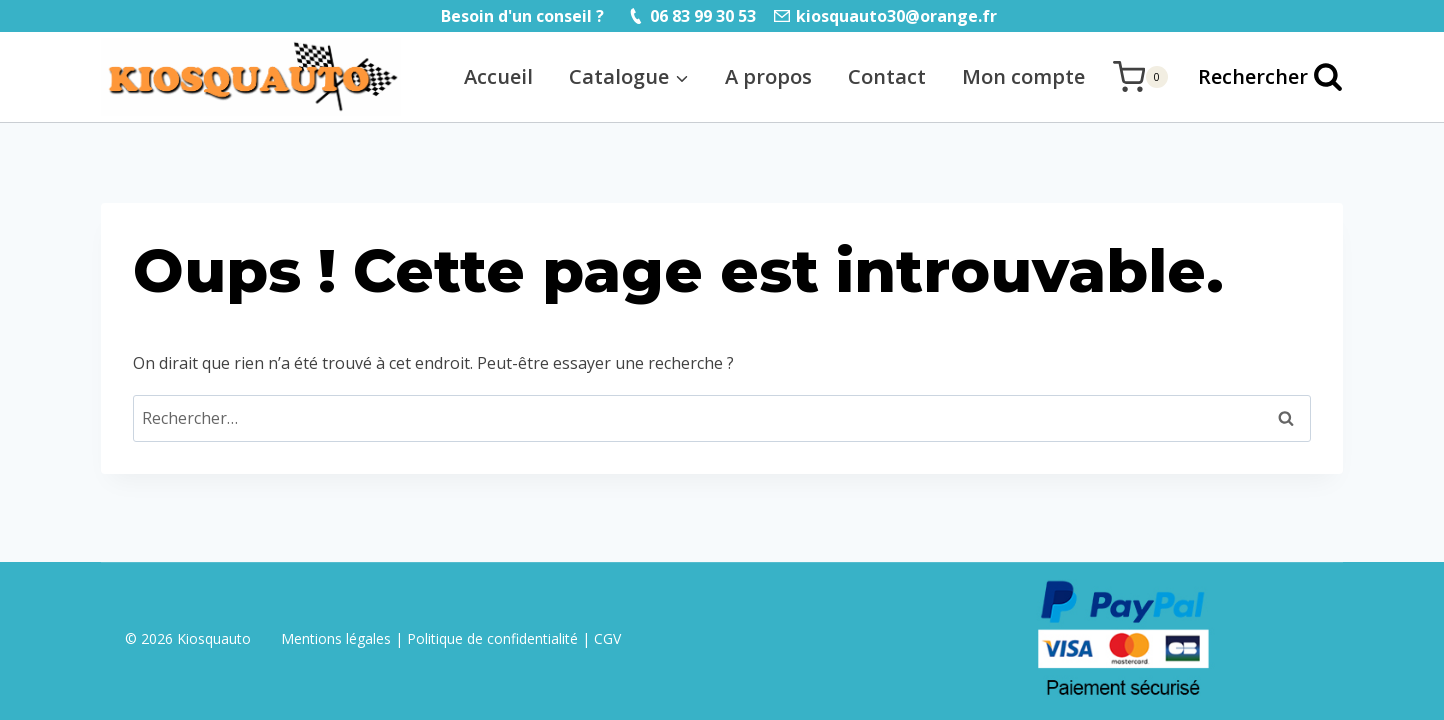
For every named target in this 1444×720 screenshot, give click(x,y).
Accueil (498, 76)
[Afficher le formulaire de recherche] (1260, 77)
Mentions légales (338, 638)
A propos (768, 76)
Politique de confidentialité (492, 638)
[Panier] (1140, 77)
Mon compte (1023, 76)
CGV (607, 638)
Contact (887, 76)
